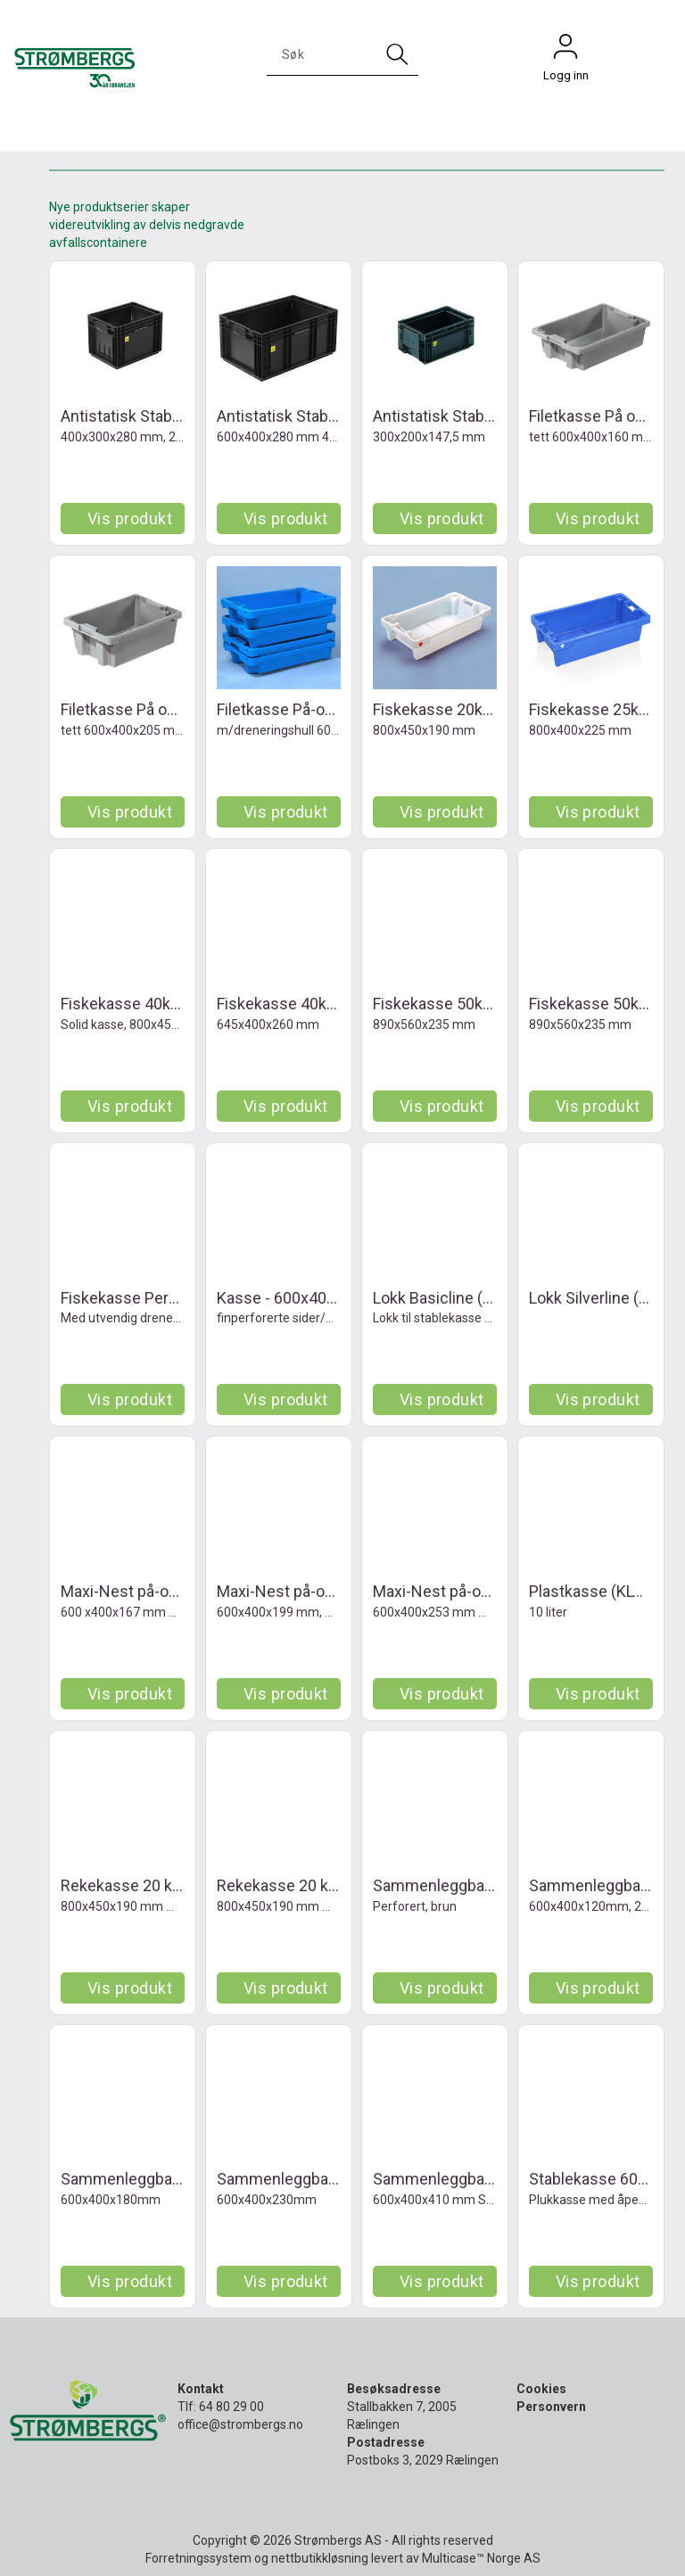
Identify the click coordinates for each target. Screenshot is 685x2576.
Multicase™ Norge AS (481, 2558)
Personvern (551, 2406)
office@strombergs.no (240, 2424)
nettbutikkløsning (319, 2558)
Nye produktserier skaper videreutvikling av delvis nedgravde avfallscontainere (146, 225)
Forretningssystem (198, 2558)
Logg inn (565, 51)
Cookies (541, 2389)
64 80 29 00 (231, 2406)
